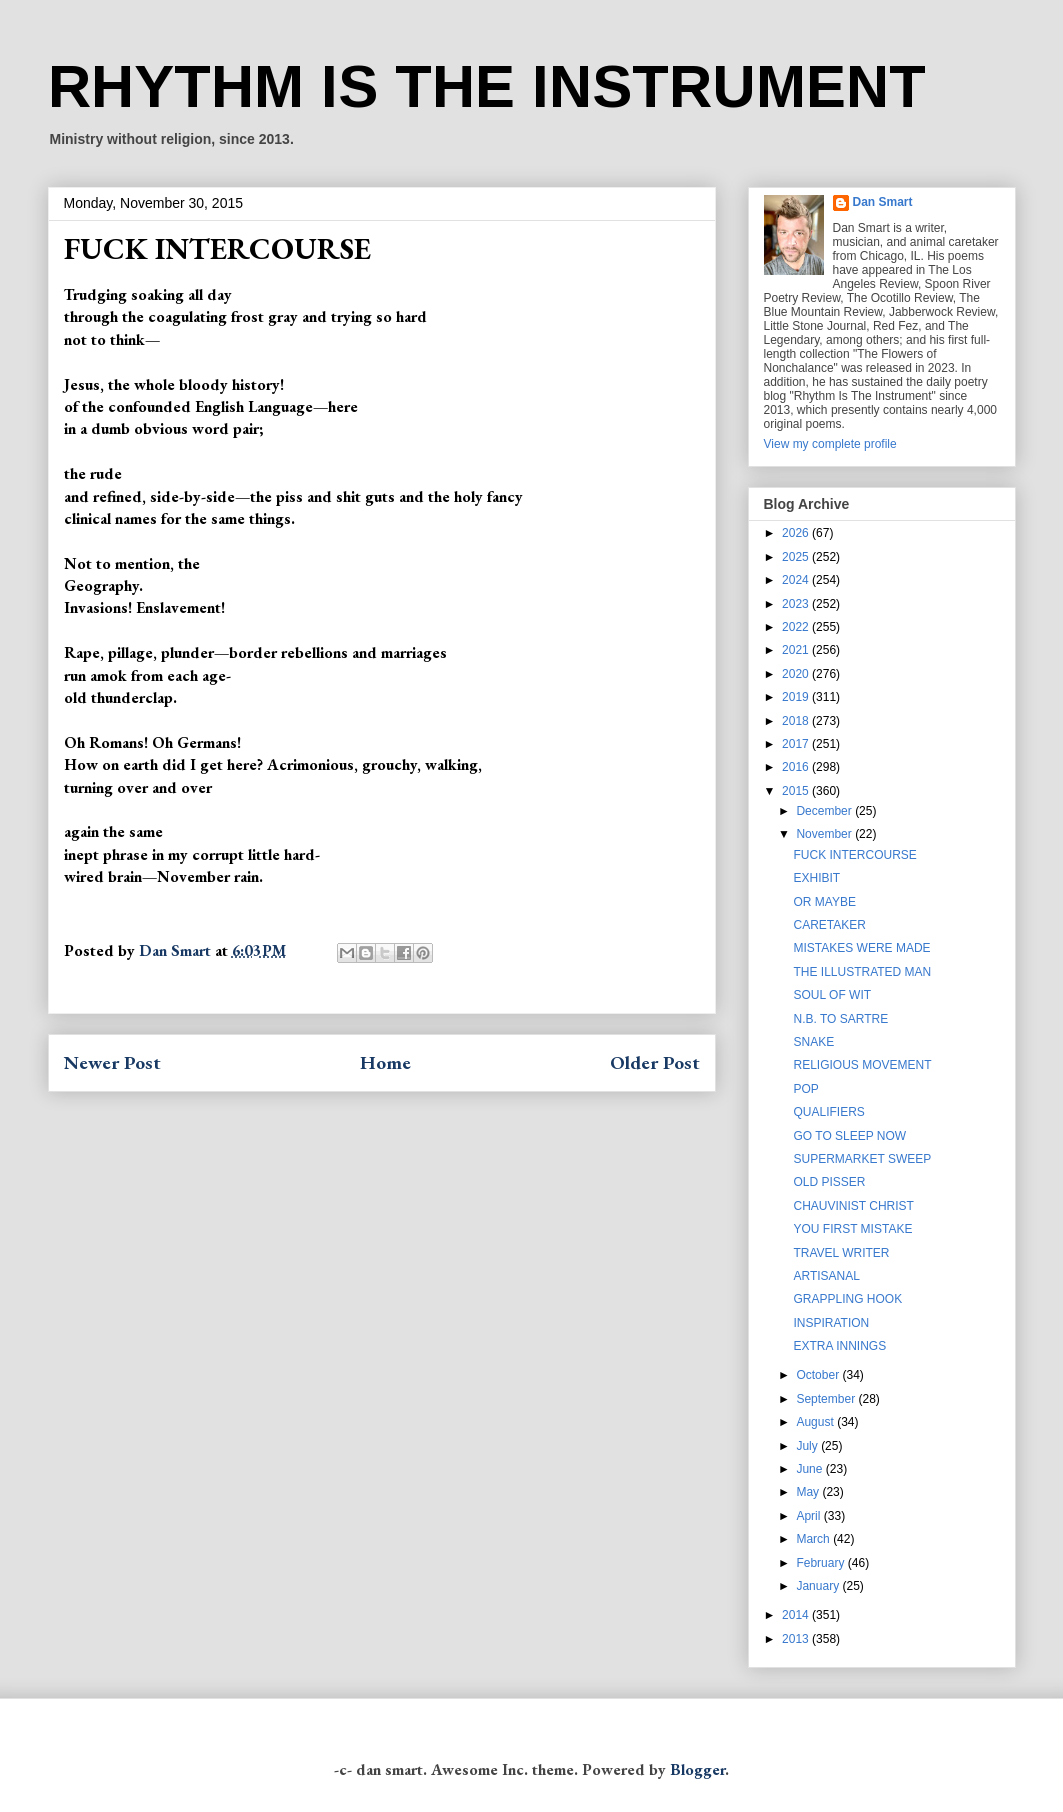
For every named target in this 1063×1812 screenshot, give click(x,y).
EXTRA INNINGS (839, 1346)
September (827, 1399)
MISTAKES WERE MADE (861, 948)
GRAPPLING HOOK (847, 1299)
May (809, 1492)
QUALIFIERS (828, 1112)
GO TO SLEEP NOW (849, 1136)
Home (385, 1062)
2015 (797, 791)
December (825, 811)
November (825, 834)
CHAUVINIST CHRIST (853, 1206)
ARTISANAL (826, 1276)
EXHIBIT (816, 878)
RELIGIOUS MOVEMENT (862, 1065)
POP (805, 1089)
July (808, 1446)
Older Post (655, 1062)
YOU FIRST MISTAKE (852, 1229)
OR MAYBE (824, 902)
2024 (797, 580)
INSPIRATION (831, 1323)
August (816, 1422)
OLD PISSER (829, 1182)
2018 (797, 721)
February (821, 1563)
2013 (797, 1639)
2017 (797, 744)
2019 (797, 697)
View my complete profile (830, 444)
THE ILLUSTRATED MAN (862, 972)
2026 (797, 533)
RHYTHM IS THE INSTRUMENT (487, 86)
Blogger (697, 1769)
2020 (797, 674)
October (819, 1375)
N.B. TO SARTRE (840, 1019)
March (814, 1539)
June (810, 1469)
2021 (797, 650)
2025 (797, 557)
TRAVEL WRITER (841, 1253)
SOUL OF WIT (832, 995)
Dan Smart (883, 202)
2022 (797, 627)
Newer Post (112, 1062)
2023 (797, 604)
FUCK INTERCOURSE (854, 855)
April (809, 1516)
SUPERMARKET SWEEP (862, 1159)
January (819, 1586)
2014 (797, 1615)
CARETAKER (829, 925)
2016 (797, 767)
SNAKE (813, 1042)
